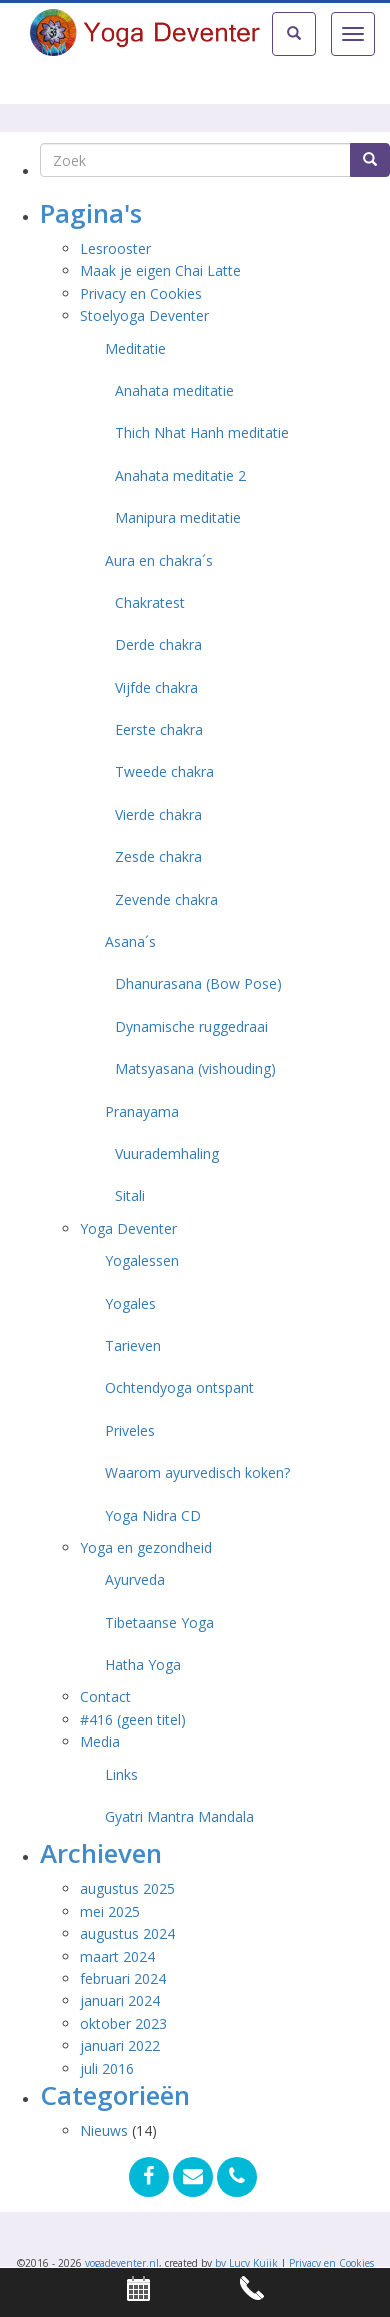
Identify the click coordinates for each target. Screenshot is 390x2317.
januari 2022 (120, 2045)
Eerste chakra (159, 729)
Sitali (130, 1195)
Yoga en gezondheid (146, 1547)
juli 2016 (107, 2068)
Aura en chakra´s (159, 560)
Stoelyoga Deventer (144, 315)
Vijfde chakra (156, 687)
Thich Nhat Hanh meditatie (202, 432)
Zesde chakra (158, 856)
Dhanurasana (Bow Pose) (198, 983)
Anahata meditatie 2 (180, 475)
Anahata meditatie (174, 390)
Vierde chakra (158, 814)
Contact (105, 1696)
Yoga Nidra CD (153, 1515)
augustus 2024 (127, 1933)
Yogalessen (142, 1260)
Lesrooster (115, 248)
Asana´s (130, 941)
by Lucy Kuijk (246, 2263)
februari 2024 (123, 1978)
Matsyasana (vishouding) (195, 1068)
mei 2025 (110, 1911)
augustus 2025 (127, 1888)
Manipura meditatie (178, 517)
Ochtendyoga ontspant (179, 1387)
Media (100, 1741)
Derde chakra (158, 644)
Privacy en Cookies (141, 293)
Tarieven (133, 1345)
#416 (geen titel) (133, 1719)
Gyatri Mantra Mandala (179, 1816)
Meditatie (135, 348)
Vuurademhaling (167, 1153)
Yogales (130, 1303)
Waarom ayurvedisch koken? (197, 1472)
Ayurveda (135, 1579)
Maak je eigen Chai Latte (162, 270)
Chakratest (150, 602)
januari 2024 (120, 2000)
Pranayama (142, 1111)
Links (121, 1774)
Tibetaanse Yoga (159, 1622)
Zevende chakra (166, 899)
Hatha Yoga (143, 1664)
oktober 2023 (123, 2023)
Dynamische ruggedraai (191, 1026)
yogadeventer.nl (122, 2263)
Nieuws (104, 2130)
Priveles (130, 1430)
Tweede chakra (164, 771)
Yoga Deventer (128, 1228)
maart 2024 (117, 1956)
